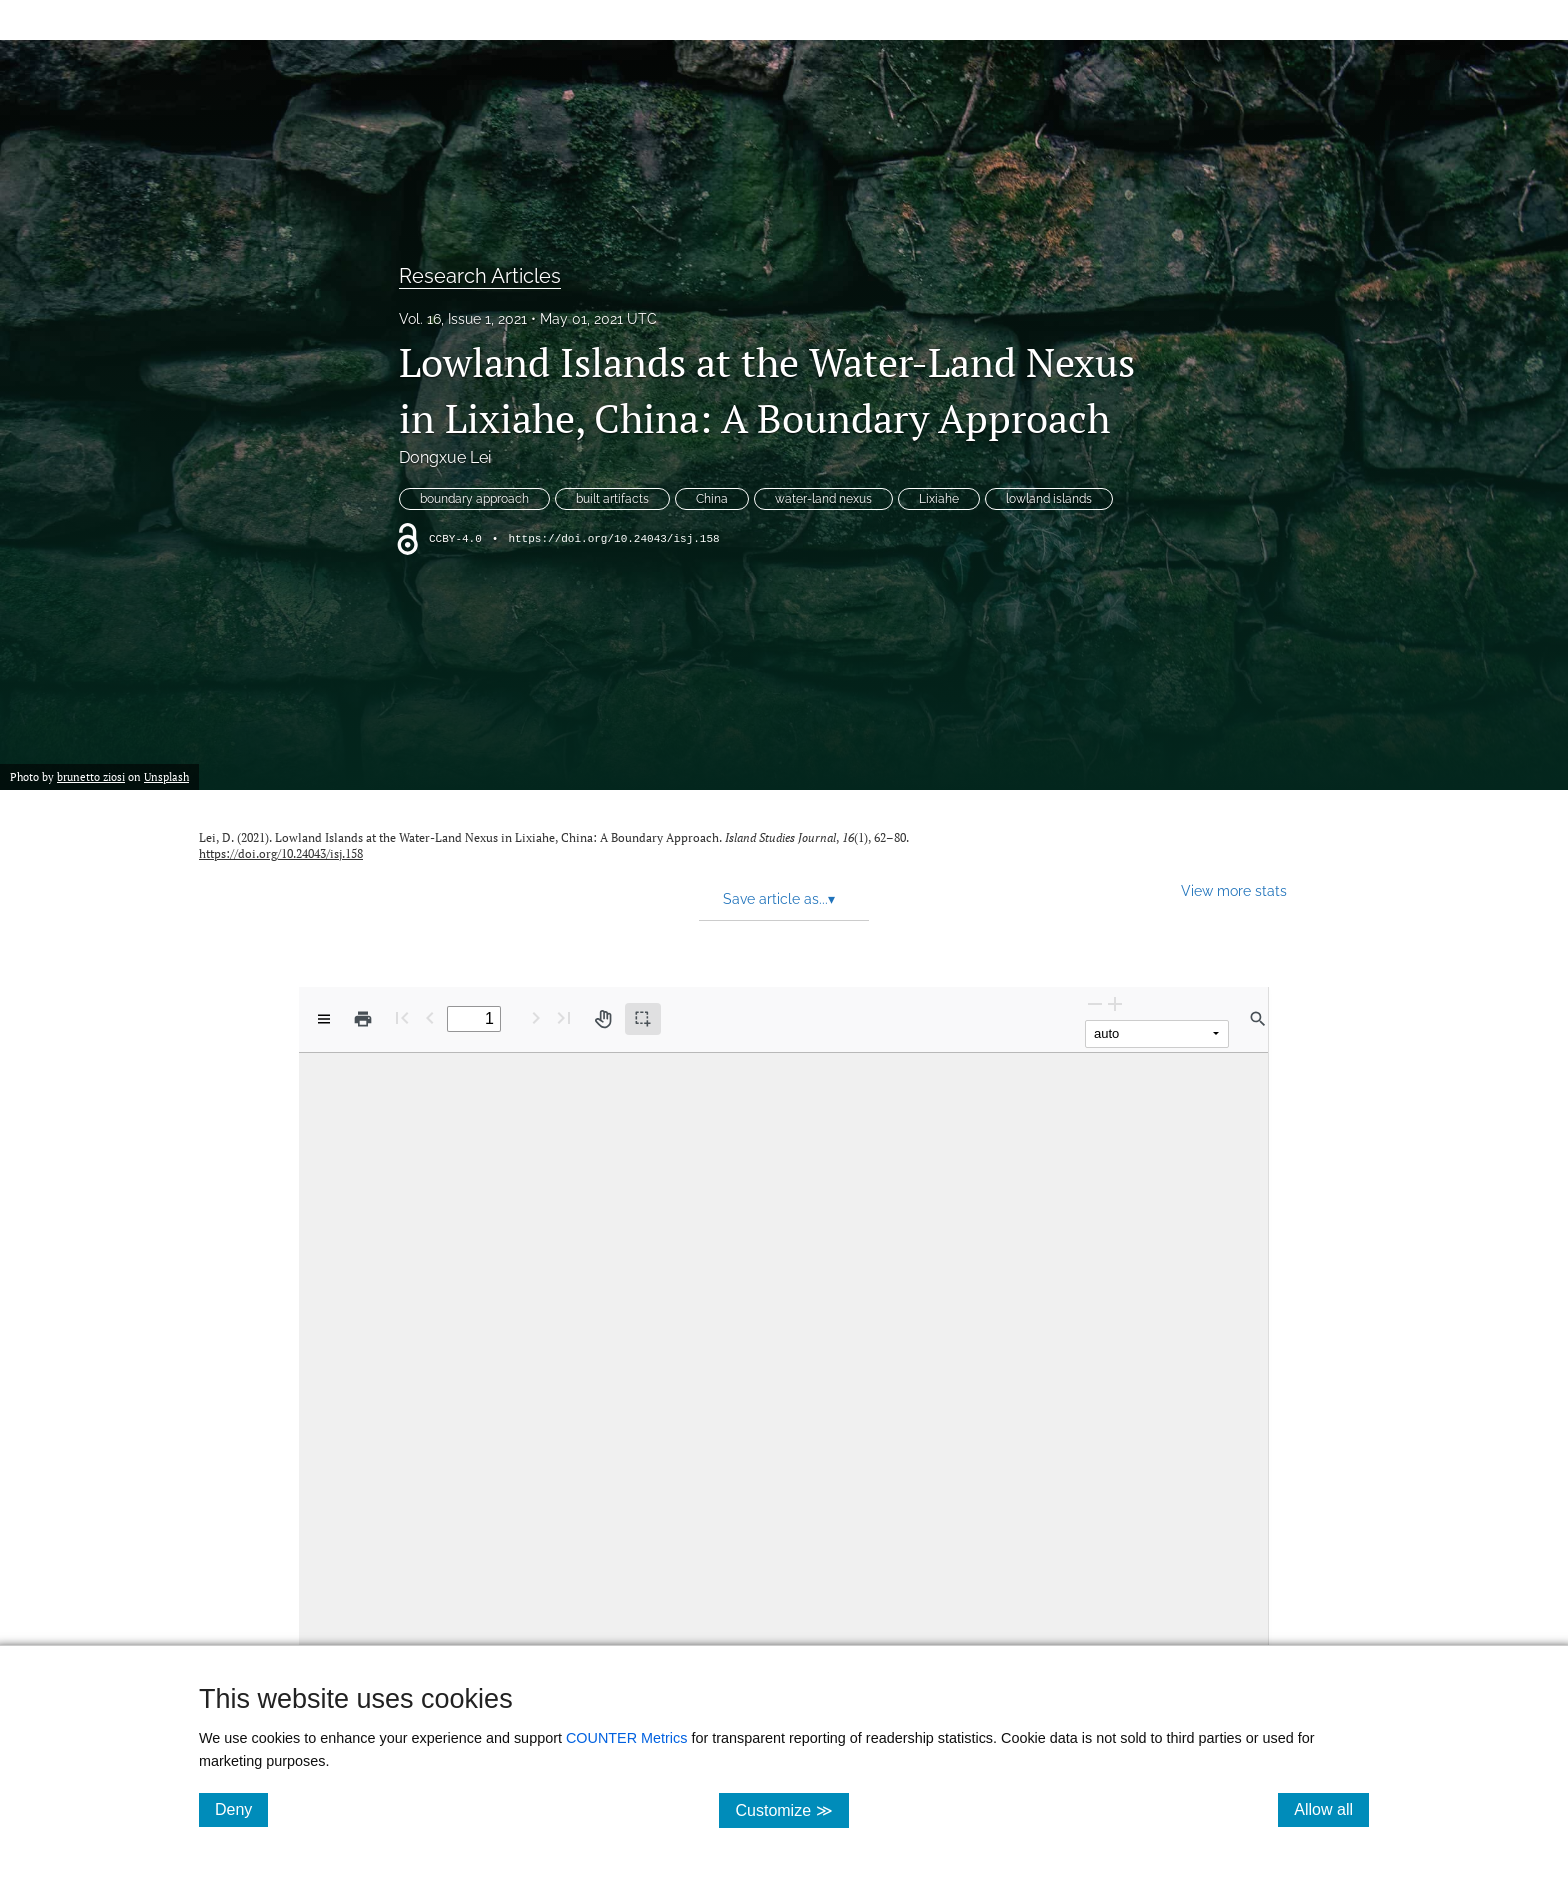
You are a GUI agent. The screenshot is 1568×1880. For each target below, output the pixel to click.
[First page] (402, 1017)
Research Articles (480, 276)
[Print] (363, 1019)
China (712, 499)
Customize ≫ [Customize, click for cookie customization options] (791, 1809)
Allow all (1331, 1809)
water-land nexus (823, 499)
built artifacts (612, 499)
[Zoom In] (1115, 1003)
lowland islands (1049, 499)
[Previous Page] (430, 1017)
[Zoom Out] (1095, 1003)
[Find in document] (1258, 1019)
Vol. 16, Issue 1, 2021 (463, 319)
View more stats (1234, 890)
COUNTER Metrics (627, 1738)
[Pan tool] (603, 1019)
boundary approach (474, 499)
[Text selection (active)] (643, 1019)
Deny (241, 1809)
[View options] (324, 1019)
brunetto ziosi (91, 777)
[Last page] (564, 1017)
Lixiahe (939, 499)
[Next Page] (536, 1017)
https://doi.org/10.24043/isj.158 (613, 539)
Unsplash (166, 777)
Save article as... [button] (779, 899)
